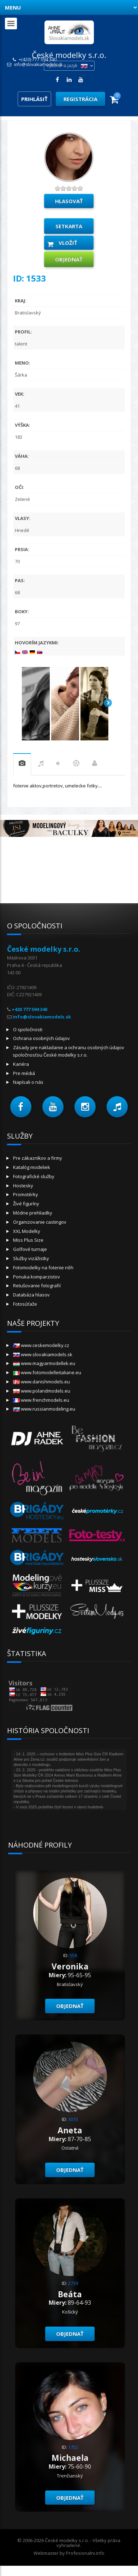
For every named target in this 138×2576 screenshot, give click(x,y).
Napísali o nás (28, 1082)
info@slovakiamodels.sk (38, 64)
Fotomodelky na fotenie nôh (43, 1267)
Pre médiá (24, 1073)
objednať (69, 259)
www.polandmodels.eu (41, 1391)
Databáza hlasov (31, 1295)
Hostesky (23, 1185)
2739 (73, 2283)
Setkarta (68, 226)
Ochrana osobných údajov (41, 1038)
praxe (22, 764)
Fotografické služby (33, 1176)
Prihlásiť (34, 98)
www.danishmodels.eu (41, 1381)
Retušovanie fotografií (37, 1285)
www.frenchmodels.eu (41, 1400)
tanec (58, 764)
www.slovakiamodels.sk (42, 1354)
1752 (73, 2447)
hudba (40, 764)
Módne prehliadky (32, 1213)
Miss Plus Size (28, 1240)
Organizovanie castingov (39, 1222)
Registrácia (80, 98)
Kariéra (21, 1064)
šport (76, 764)
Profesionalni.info (85, 2553)
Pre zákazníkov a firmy (37, 1158)
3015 (73, 2119)
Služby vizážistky (31, 1258)
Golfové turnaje (30, 1249)
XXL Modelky (26, 1231)
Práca (94, 764)
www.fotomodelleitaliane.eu (47, 1372)
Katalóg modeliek (31, 1167)
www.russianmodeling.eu (44, 1409)
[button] (20, 1106)
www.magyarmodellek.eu (44, 1363)
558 (73, 1955)
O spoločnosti (27, 1029)
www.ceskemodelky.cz (41, 1345)
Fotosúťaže (25, 1304)
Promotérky (25, 1194)
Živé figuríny (26, 1203)
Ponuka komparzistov (36, 1277)
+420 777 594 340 (29, 1009)
